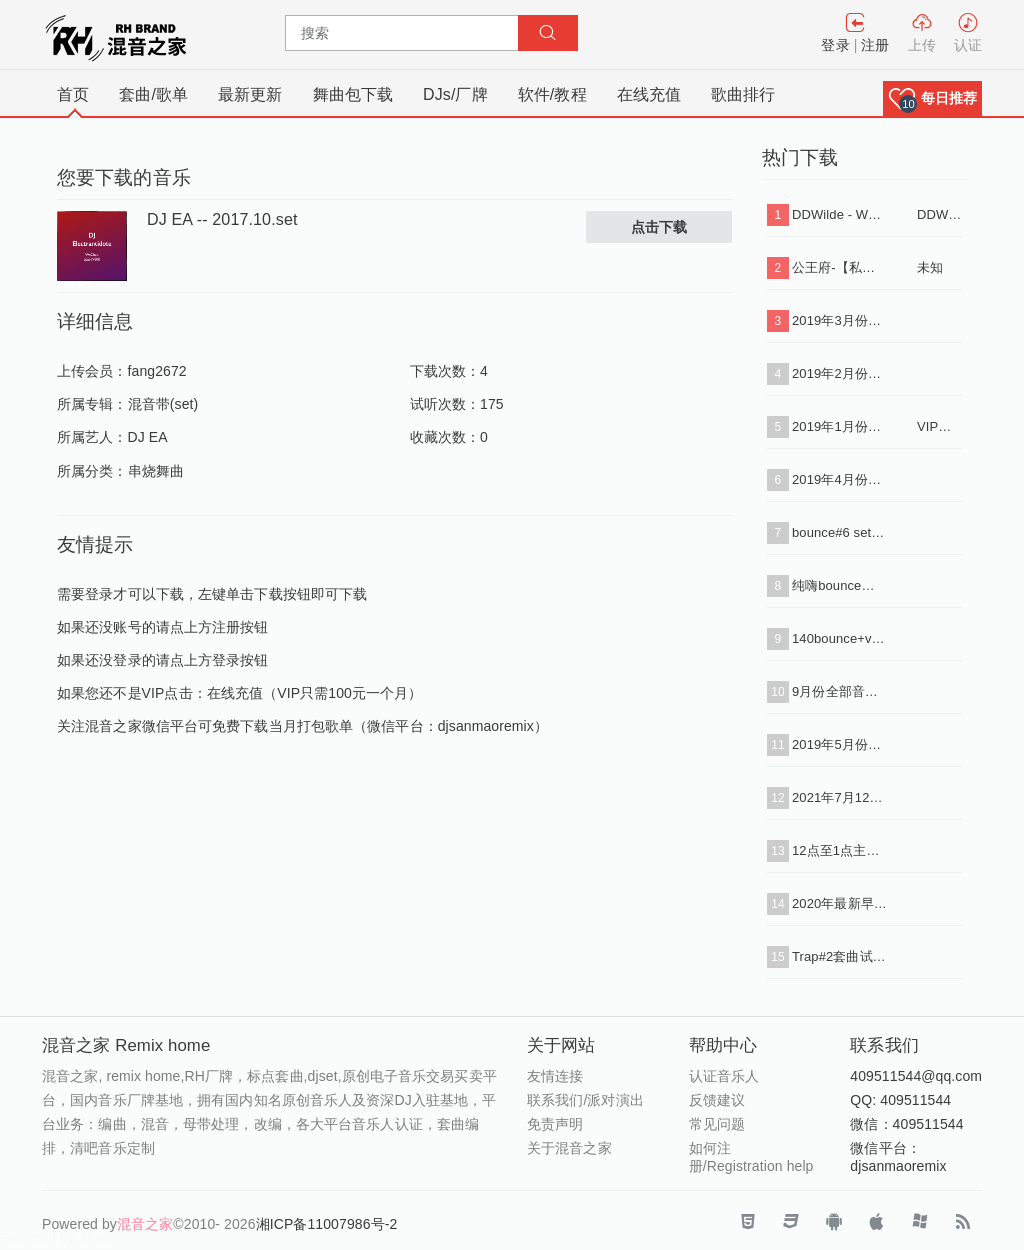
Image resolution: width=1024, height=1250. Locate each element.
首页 (73, 94)
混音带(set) (163, 404)
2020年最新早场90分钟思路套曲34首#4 (839, 903)
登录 (835, 45)
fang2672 (157, 371)
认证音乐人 (724, 1076)
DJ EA (148, 437)
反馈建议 (717, 1100)
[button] (932, 98)
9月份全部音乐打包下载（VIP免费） (839, 691)
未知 (930, 267)
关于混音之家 (569, 1148)
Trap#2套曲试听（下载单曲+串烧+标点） (839, 956)
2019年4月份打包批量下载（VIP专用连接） (839, 479)
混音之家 (145, 1224)
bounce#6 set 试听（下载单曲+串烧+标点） (839, 532)
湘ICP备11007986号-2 (327, 1224)
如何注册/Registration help (751, 1157)
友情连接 (555, 1076)
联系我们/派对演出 (585, 1100)
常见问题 (717, 1124)
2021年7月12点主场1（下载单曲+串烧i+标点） (839, 797)
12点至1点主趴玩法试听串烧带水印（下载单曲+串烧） (839, 850)
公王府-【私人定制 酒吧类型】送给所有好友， (839, 267)
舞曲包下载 (353, 94)
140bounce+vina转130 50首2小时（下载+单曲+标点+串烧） (839, 638)
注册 (875, 45)
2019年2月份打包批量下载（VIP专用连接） (839, 373)
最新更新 (250, 94)
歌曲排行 (743, 94)
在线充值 (649, 94)
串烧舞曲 (156, 471)
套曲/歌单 (153, 94)
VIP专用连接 (939, 426)
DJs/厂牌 (455, 94)
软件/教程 (552, 94)
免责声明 (555, 1124)
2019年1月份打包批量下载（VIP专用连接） (839, 426)
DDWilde (939, 214)
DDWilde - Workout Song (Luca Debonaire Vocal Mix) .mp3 (839, 214)
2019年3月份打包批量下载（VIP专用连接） (839, 320)
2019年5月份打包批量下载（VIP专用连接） (839, 744)
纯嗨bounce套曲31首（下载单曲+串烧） (839, 585)
